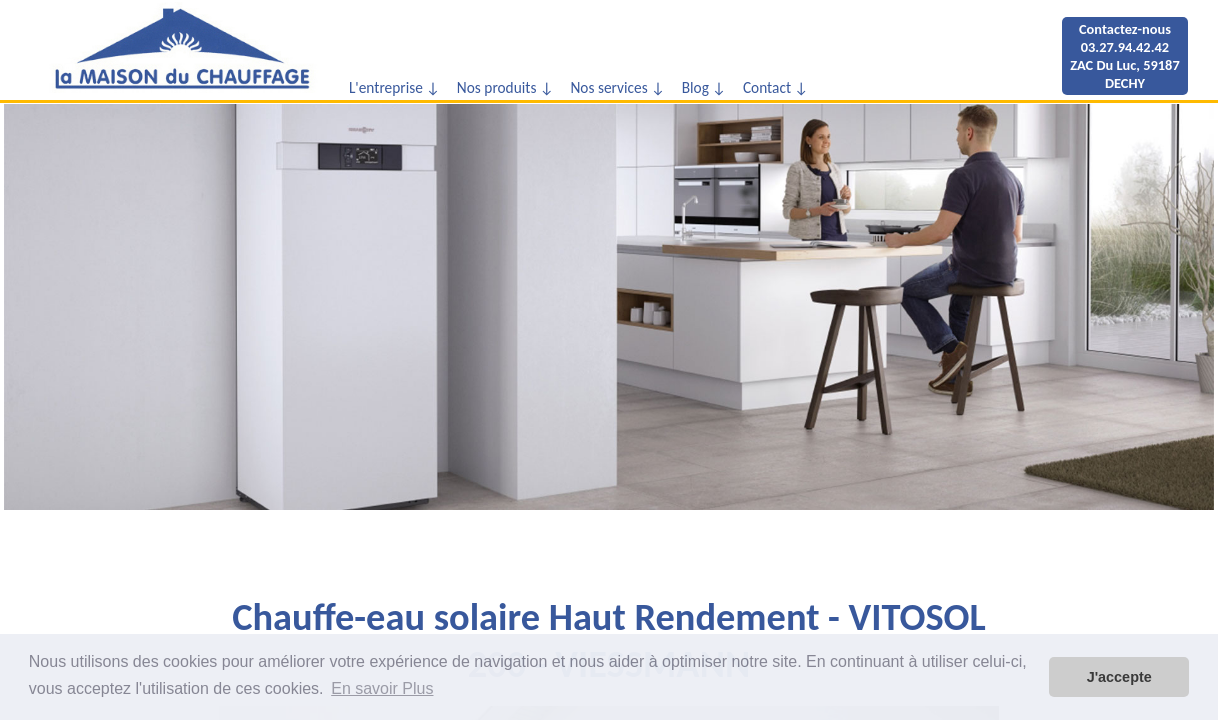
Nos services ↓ (617, 87)
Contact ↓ (776, 87)
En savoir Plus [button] (382, 688)
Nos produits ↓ (505, 87)
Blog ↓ (704, 87)
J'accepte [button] (1119, 677)
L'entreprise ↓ (394, 87)
